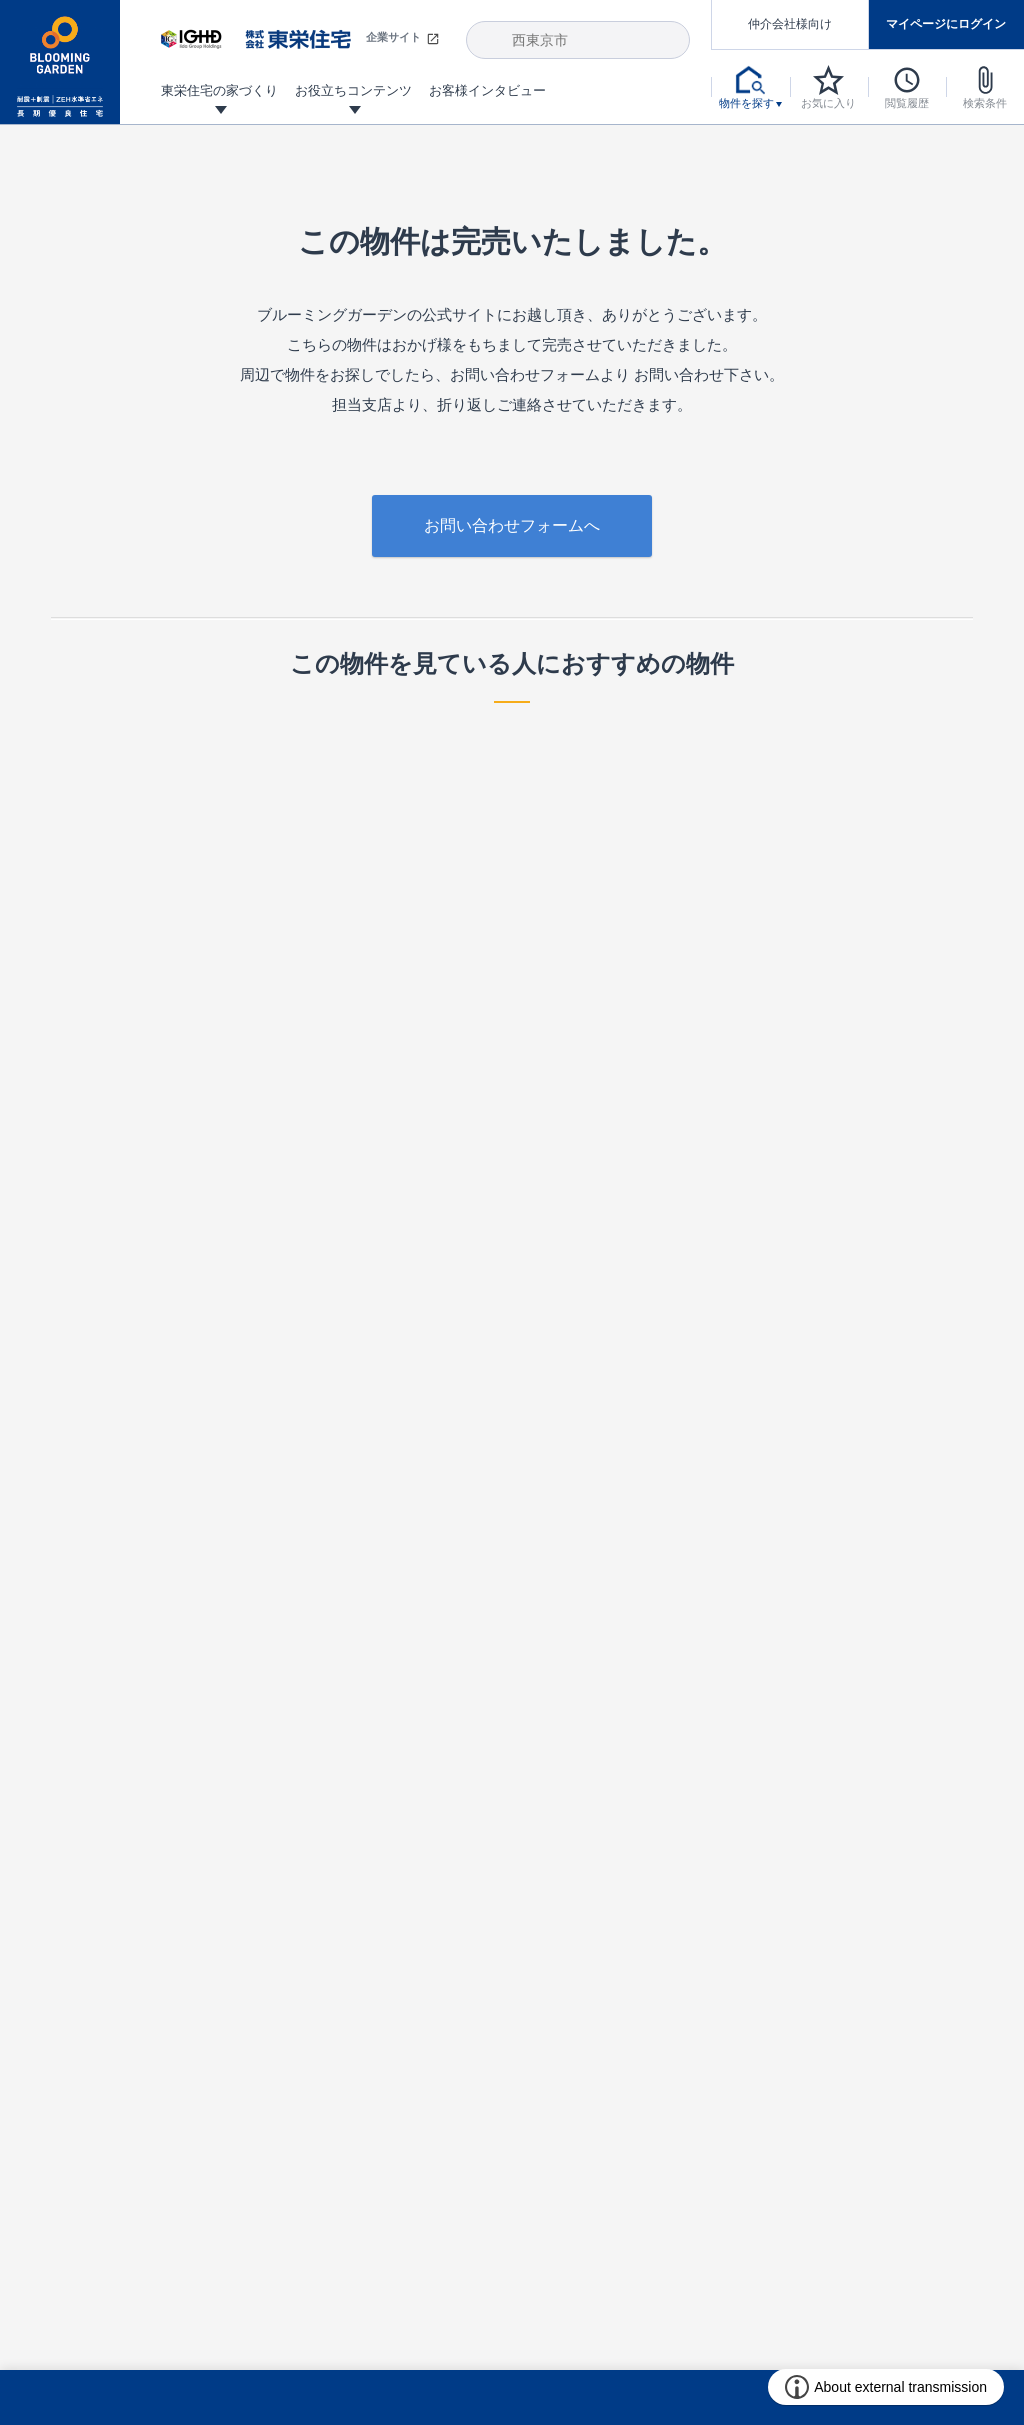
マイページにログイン (946, 24)
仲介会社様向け (790, 24)
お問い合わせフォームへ (512, 525)
